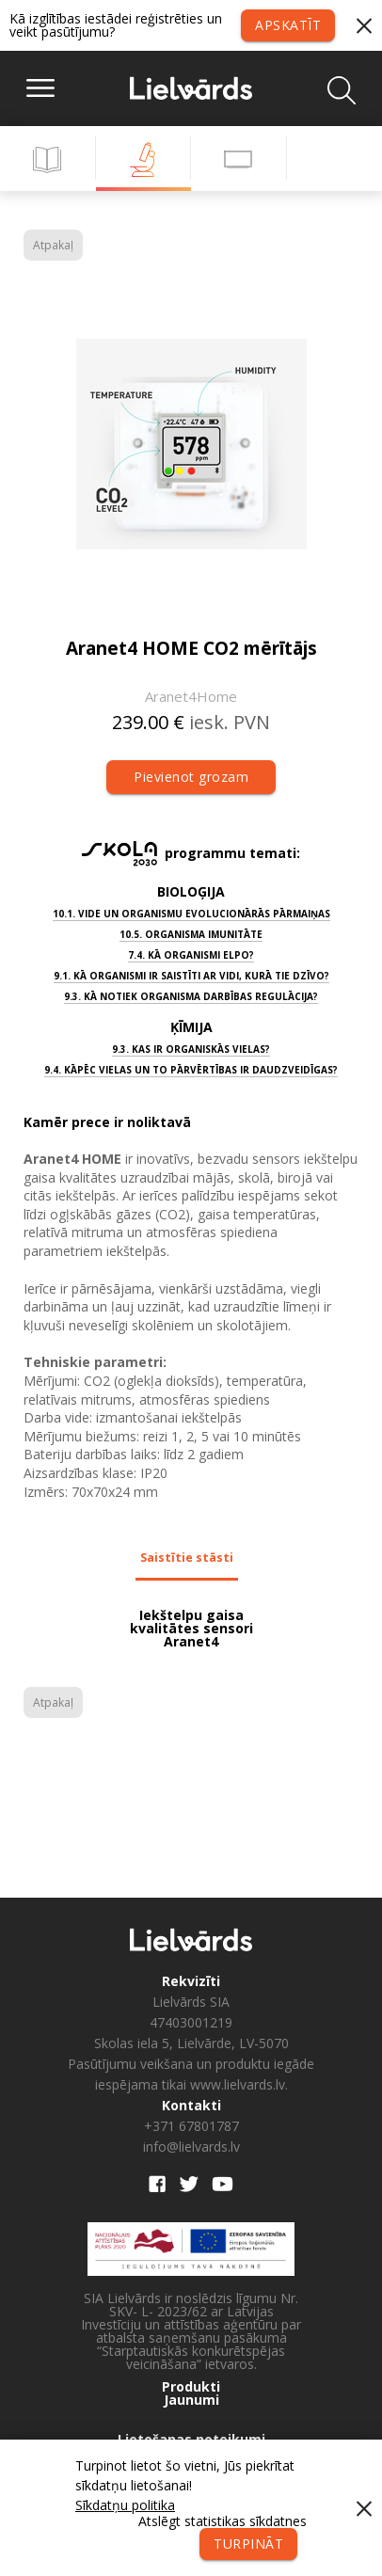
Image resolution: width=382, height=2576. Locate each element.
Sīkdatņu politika (125, 2505)
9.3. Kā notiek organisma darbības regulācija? (191, 996)
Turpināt (248, 2543)
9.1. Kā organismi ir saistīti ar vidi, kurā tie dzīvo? (191, 975)
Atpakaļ (53, 245)
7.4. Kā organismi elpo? (191, 955)
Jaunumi (191, 2400)
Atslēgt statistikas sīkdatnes (222, 2521)
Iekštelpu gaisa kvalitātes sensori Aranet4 (191, 1628)
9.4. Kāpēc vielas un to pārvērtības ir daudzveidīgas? (191, 1069)
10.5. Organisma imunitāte (191, 934)
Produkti (191, 2386)
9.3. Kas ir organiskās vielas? (191, 1049)
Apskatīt (288, 25)
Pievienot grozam (191, 777)
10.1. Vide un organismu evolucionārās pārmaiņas (191, 913)
